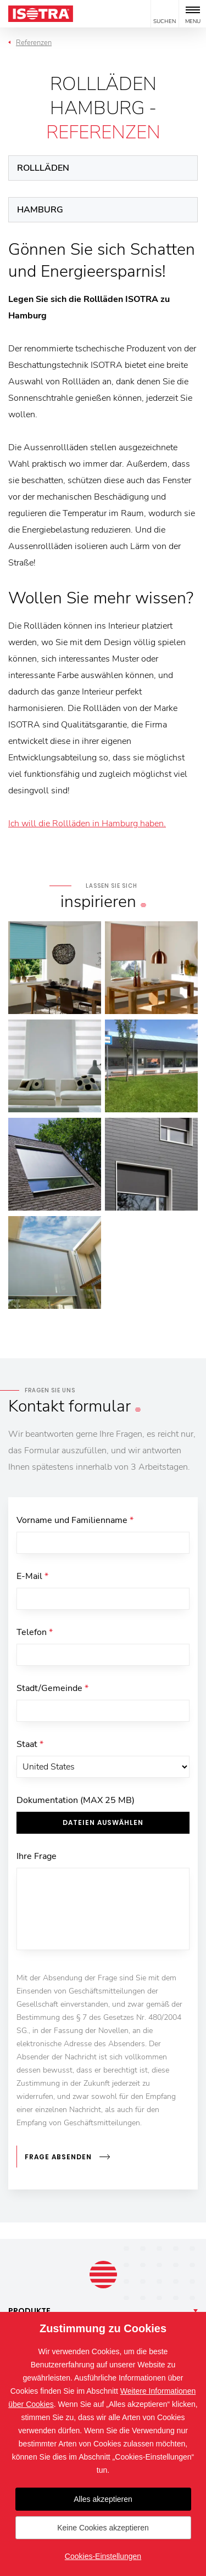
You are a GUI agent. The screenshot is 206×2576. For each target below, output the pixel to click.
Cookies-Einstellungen (103, 2556)
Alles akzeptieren (103, 2499)
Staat (29, 1744)
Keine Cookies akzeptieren (103, 2527)
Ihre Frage (36, 1856)
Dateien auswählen (103, 1822)
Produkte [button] (29, 2310)
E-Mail (32, 1576)
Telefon (34, 1632)
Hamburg (40, 210)
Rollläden (43, 168)
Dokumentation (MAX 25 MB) (75, 1800)
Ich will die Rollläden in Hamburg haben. (87, 823)
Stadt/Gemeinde (52, 1688)
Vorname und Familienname (74, 1520)
